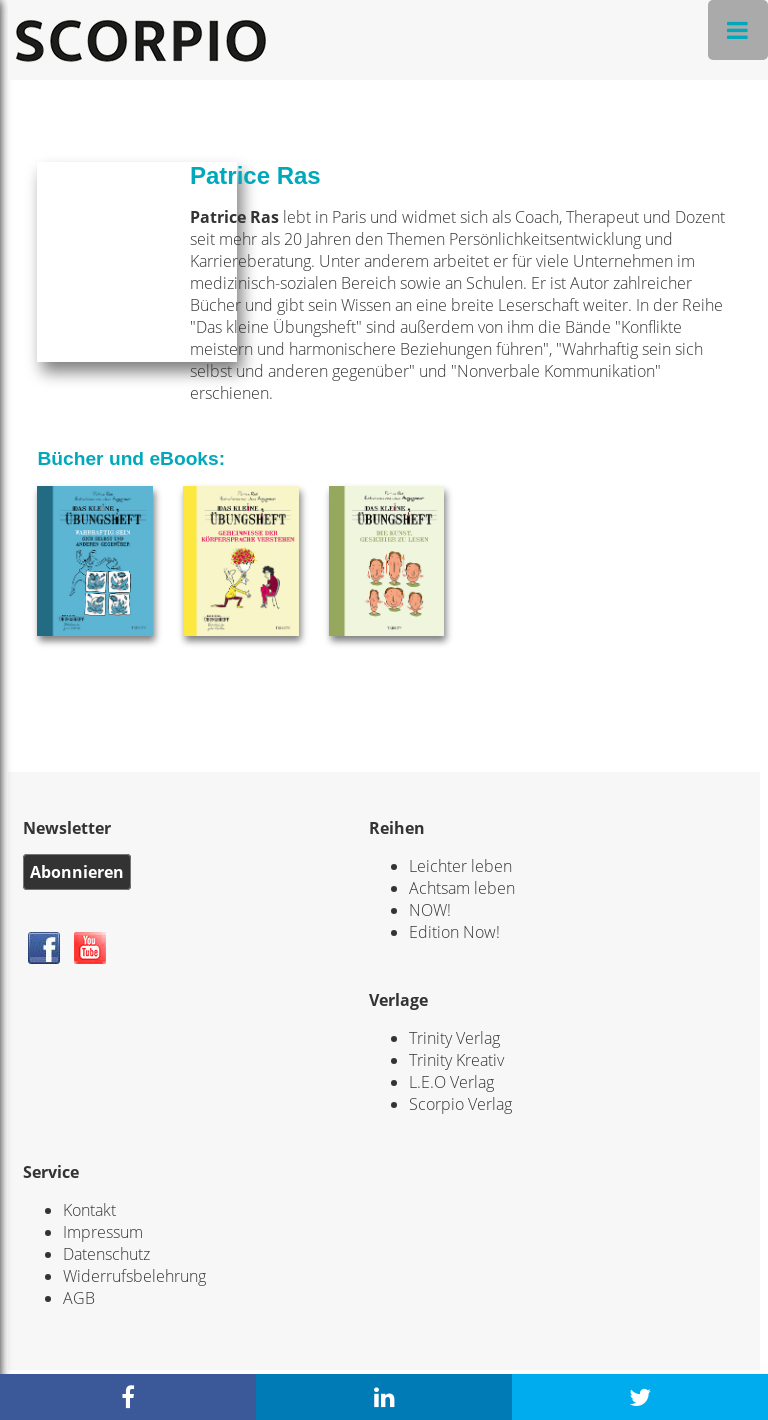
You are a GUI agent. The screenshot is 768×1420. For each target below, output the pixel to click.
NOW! (430, 910)
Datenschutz (106, 1254)
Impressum (103, 1232)
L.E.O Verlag (451, 1082)
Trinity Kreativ (456, 1060)
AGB (79, 1298)
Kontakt (89, 1210)
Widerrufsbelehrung (134, 1276)
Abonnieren (77, 872)
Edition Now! (454, 932)
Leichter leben (460, 866)
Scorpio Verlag (460, 1104)
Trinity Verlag (454, 1038)
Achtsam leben (462, 888)
